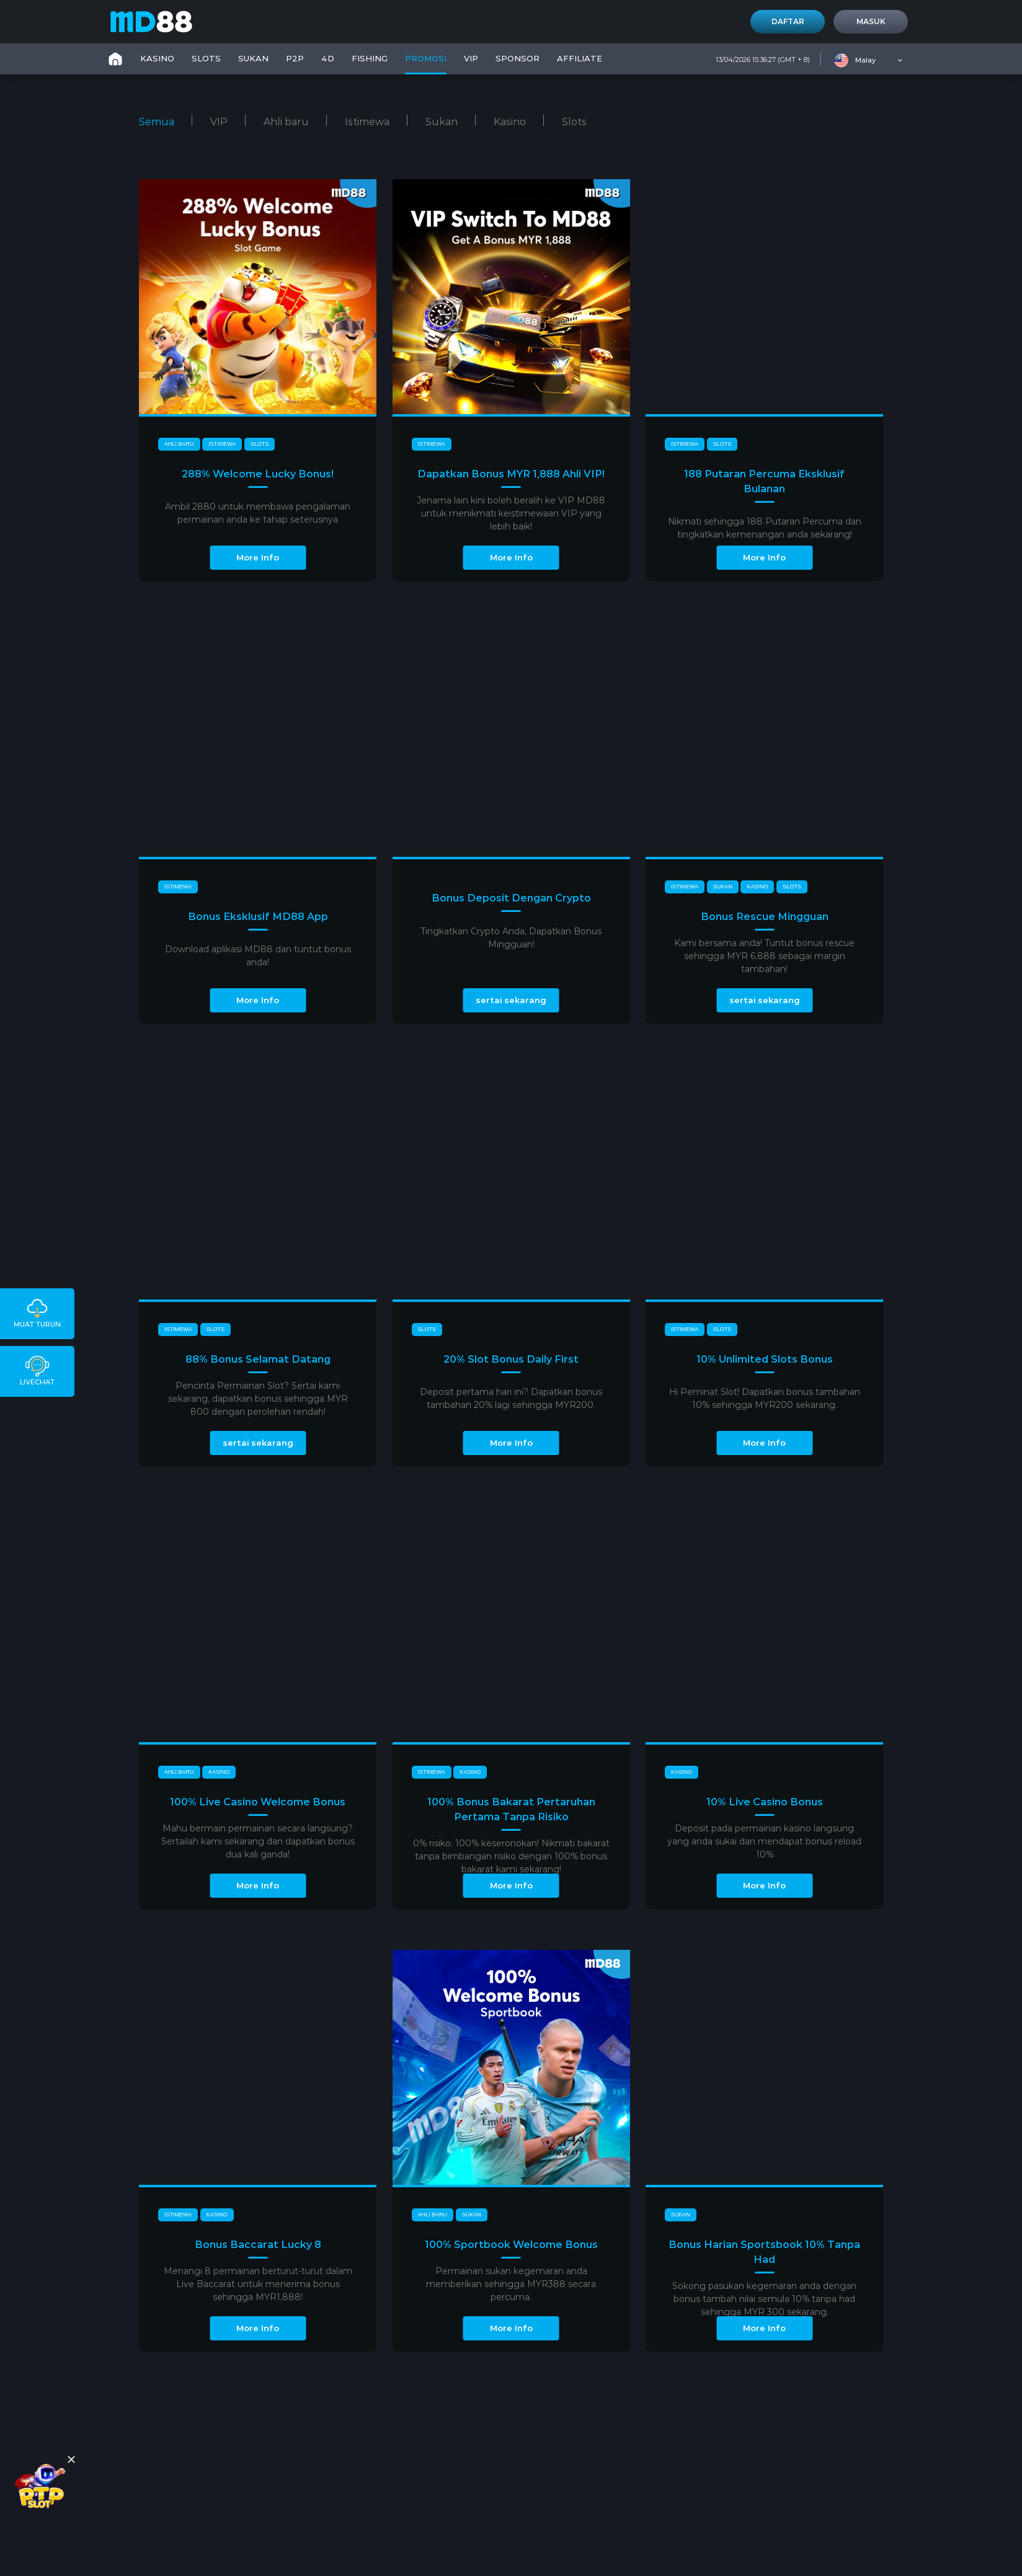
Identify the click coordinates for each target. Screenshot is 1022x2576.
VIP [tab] (219, 122)
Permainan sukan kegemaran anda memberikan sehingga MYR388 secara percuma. (511, 2284)
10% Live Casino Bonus (764, 1802)
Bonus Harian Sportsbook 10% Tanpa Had (764, 2252)
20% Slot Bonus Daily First (511, 1359)
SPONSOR (517, 58)
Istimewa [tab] (367, 122)
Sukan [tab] (441, 122)
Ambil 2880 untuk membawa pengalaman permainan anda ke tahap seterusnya (257, 513)
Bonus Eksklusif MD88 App (258, 917)
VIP (471, 58)
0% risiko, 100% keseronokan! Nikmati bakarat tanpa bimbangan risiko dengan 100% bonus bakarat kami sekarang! (511, 1856)
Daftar (787, 21)
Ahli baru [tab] (286, 122)
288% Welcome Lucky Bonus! (258, 474)
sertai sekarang (511, 1000)
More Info (257, 557)
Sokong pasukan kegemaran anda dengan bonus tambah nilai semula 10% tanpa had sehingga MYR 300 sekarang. (764, 2298)
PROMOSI (426, 58)
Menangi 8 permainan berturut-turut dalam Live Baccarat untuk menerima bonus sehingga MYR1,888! (258, 2284)
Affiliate (579, 58)
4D (327, 58)
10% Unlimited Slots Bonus (764, 1359)
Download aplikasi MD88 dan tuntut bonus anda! (258, 956)
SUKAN (253, 58)
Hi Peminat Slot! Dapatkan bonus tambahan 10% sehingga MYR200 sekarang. (764, 1398)
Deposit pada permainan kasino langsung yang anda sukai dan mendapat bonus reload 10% (764, 1841)
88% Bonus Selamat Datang (258, 1359)
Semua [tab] (156, 122)
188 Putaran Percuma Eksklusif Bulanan (764, 481)
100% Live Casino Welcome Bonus (257, 1802)
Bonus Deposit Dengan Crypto (511, 898)
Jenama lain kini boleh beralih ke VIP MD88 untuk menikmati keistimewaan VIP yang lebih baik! (511, 513)
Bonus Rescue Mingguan (765, 917)
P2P (295, 58)
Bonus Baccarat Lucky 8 (258, 2245)
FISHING (370, 58)
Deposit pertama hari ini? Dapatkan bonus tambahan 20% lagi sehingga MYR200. (511, 1398)
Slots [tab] (574, 122)
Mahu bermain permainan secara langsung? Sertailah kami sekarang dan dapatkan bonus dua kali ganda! (258, 1841)
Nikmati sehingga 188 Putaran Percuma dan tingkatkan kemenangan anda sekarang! (764, 528)
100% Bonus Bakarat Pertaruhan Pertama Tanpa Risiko (511, 1809)
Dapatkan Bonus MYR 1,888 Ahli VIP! (511, 474)
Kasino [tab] (510, 122)
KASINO (157, 58)
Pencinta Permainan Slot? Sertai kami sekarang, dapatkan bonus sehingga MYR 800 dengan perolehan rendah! (258, 1398)
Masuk (871, 21)
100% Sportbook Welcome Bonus (511, 2245)
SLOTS (206, 58)
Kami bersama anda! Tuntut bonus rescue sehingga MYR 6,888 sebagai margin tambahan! (764, 956)
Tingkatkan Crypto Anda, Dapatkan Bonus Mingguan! (511, 938)
